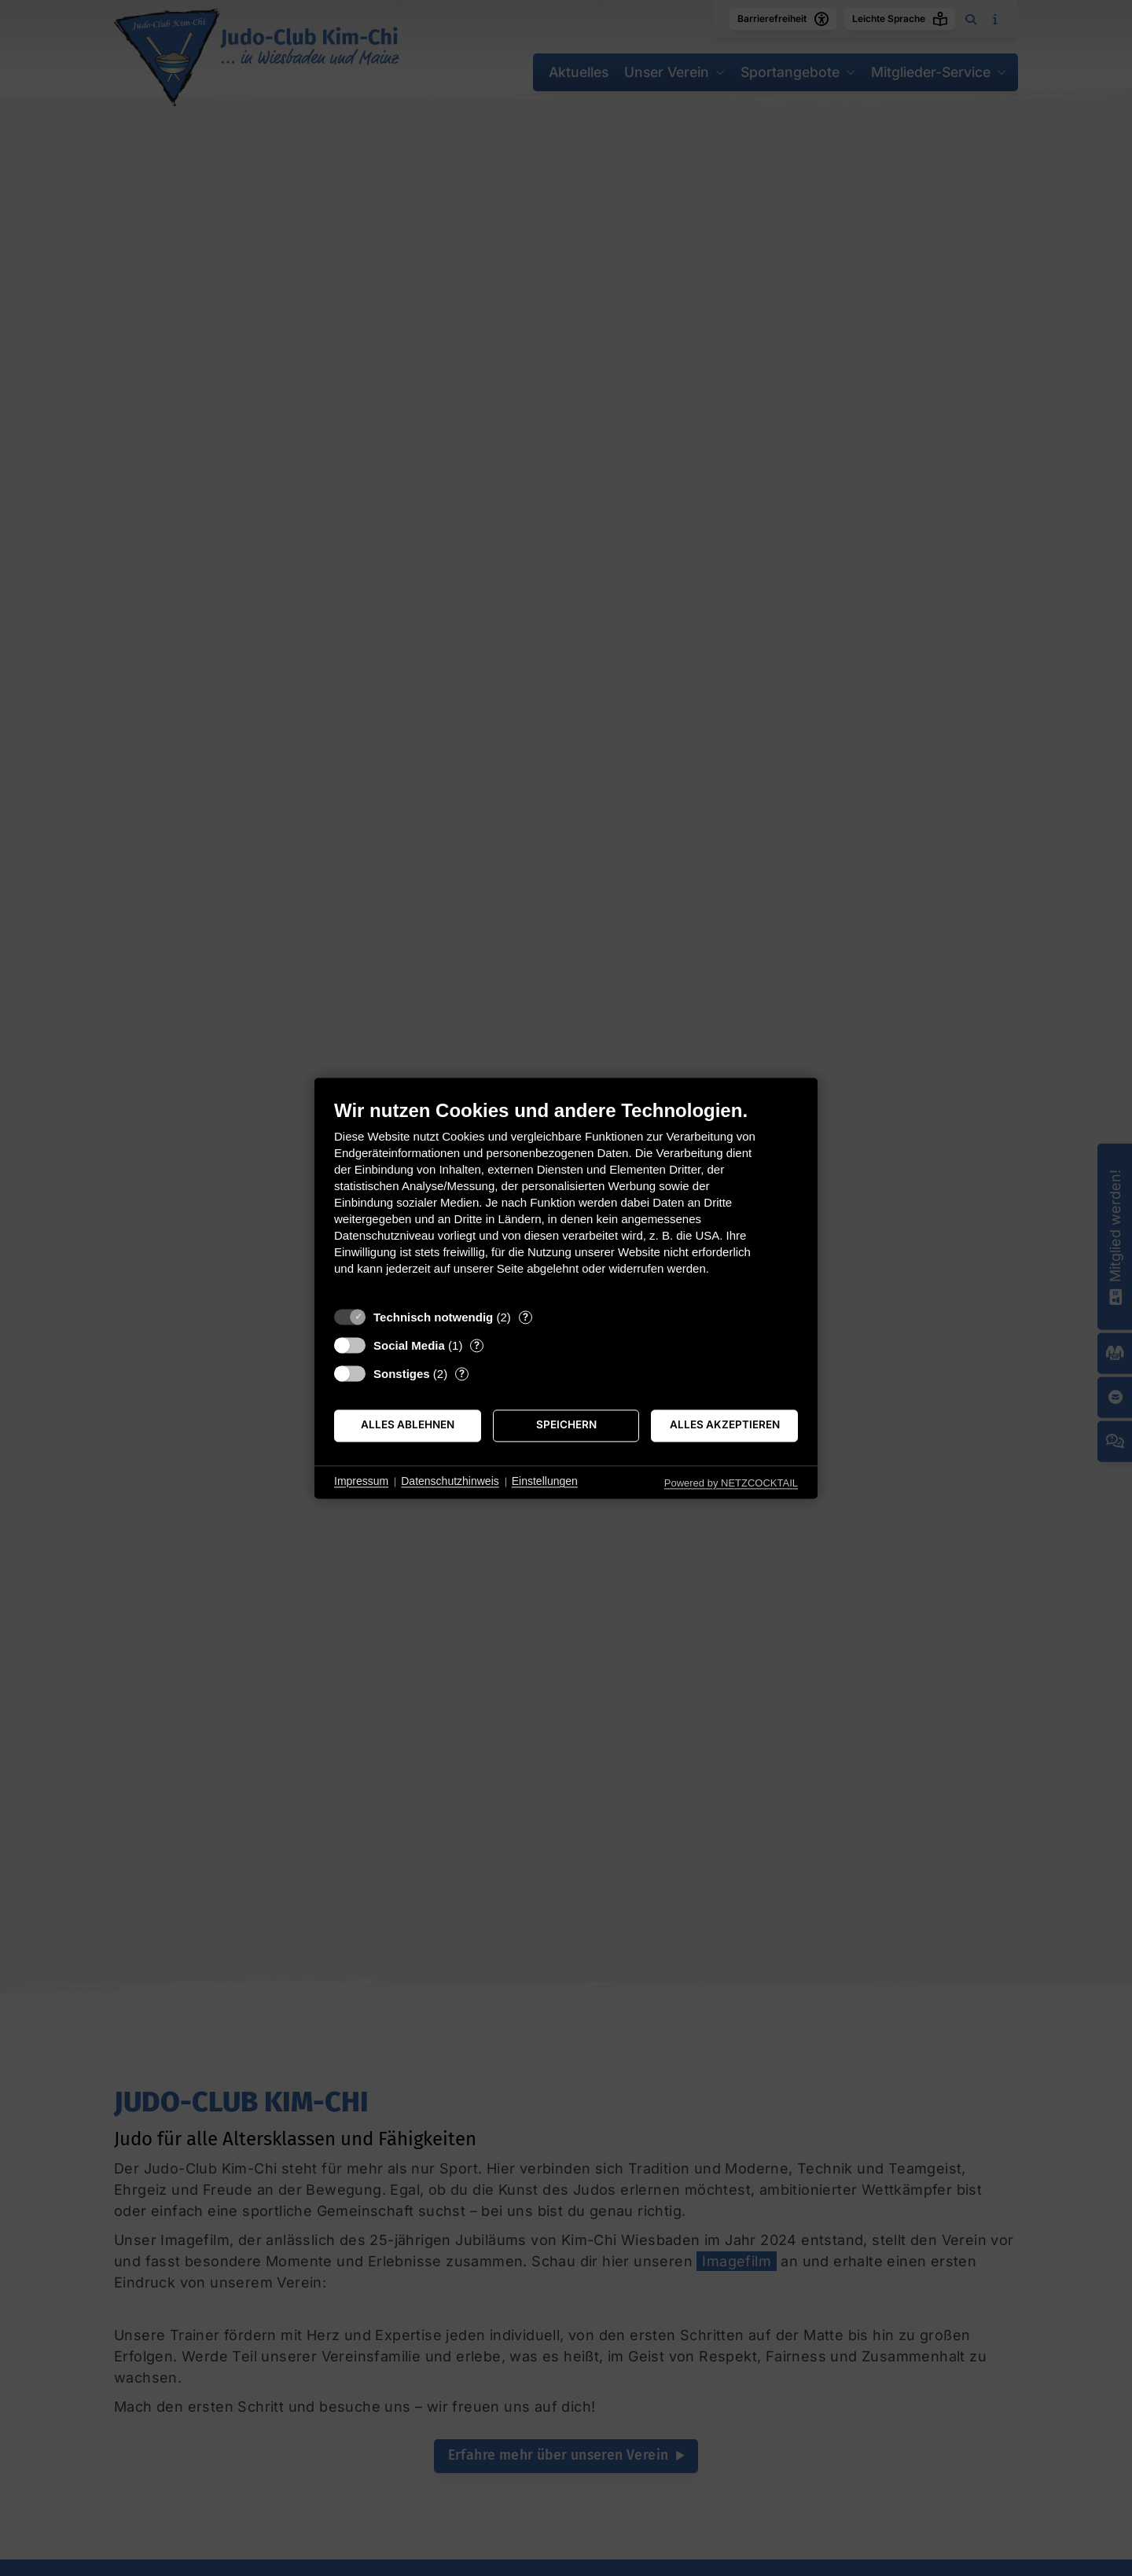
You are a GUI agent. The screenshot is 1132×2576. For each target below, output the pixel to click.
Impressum (361, 1481)
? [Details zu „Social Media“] (477, 1345)
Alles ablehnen (407, 1425)
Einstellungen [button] (545, 1481)
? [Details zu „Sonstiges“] (462, 1373)
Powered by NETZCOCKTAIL (731, 1483)
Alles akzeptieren (725, 1425)
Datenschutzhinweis (450, 1481)
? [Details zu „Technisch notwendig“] (525, 1316)
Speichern (566, 1425)
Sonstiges (401, 1373)
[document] (566, 1199)
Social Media (409, 1345)
